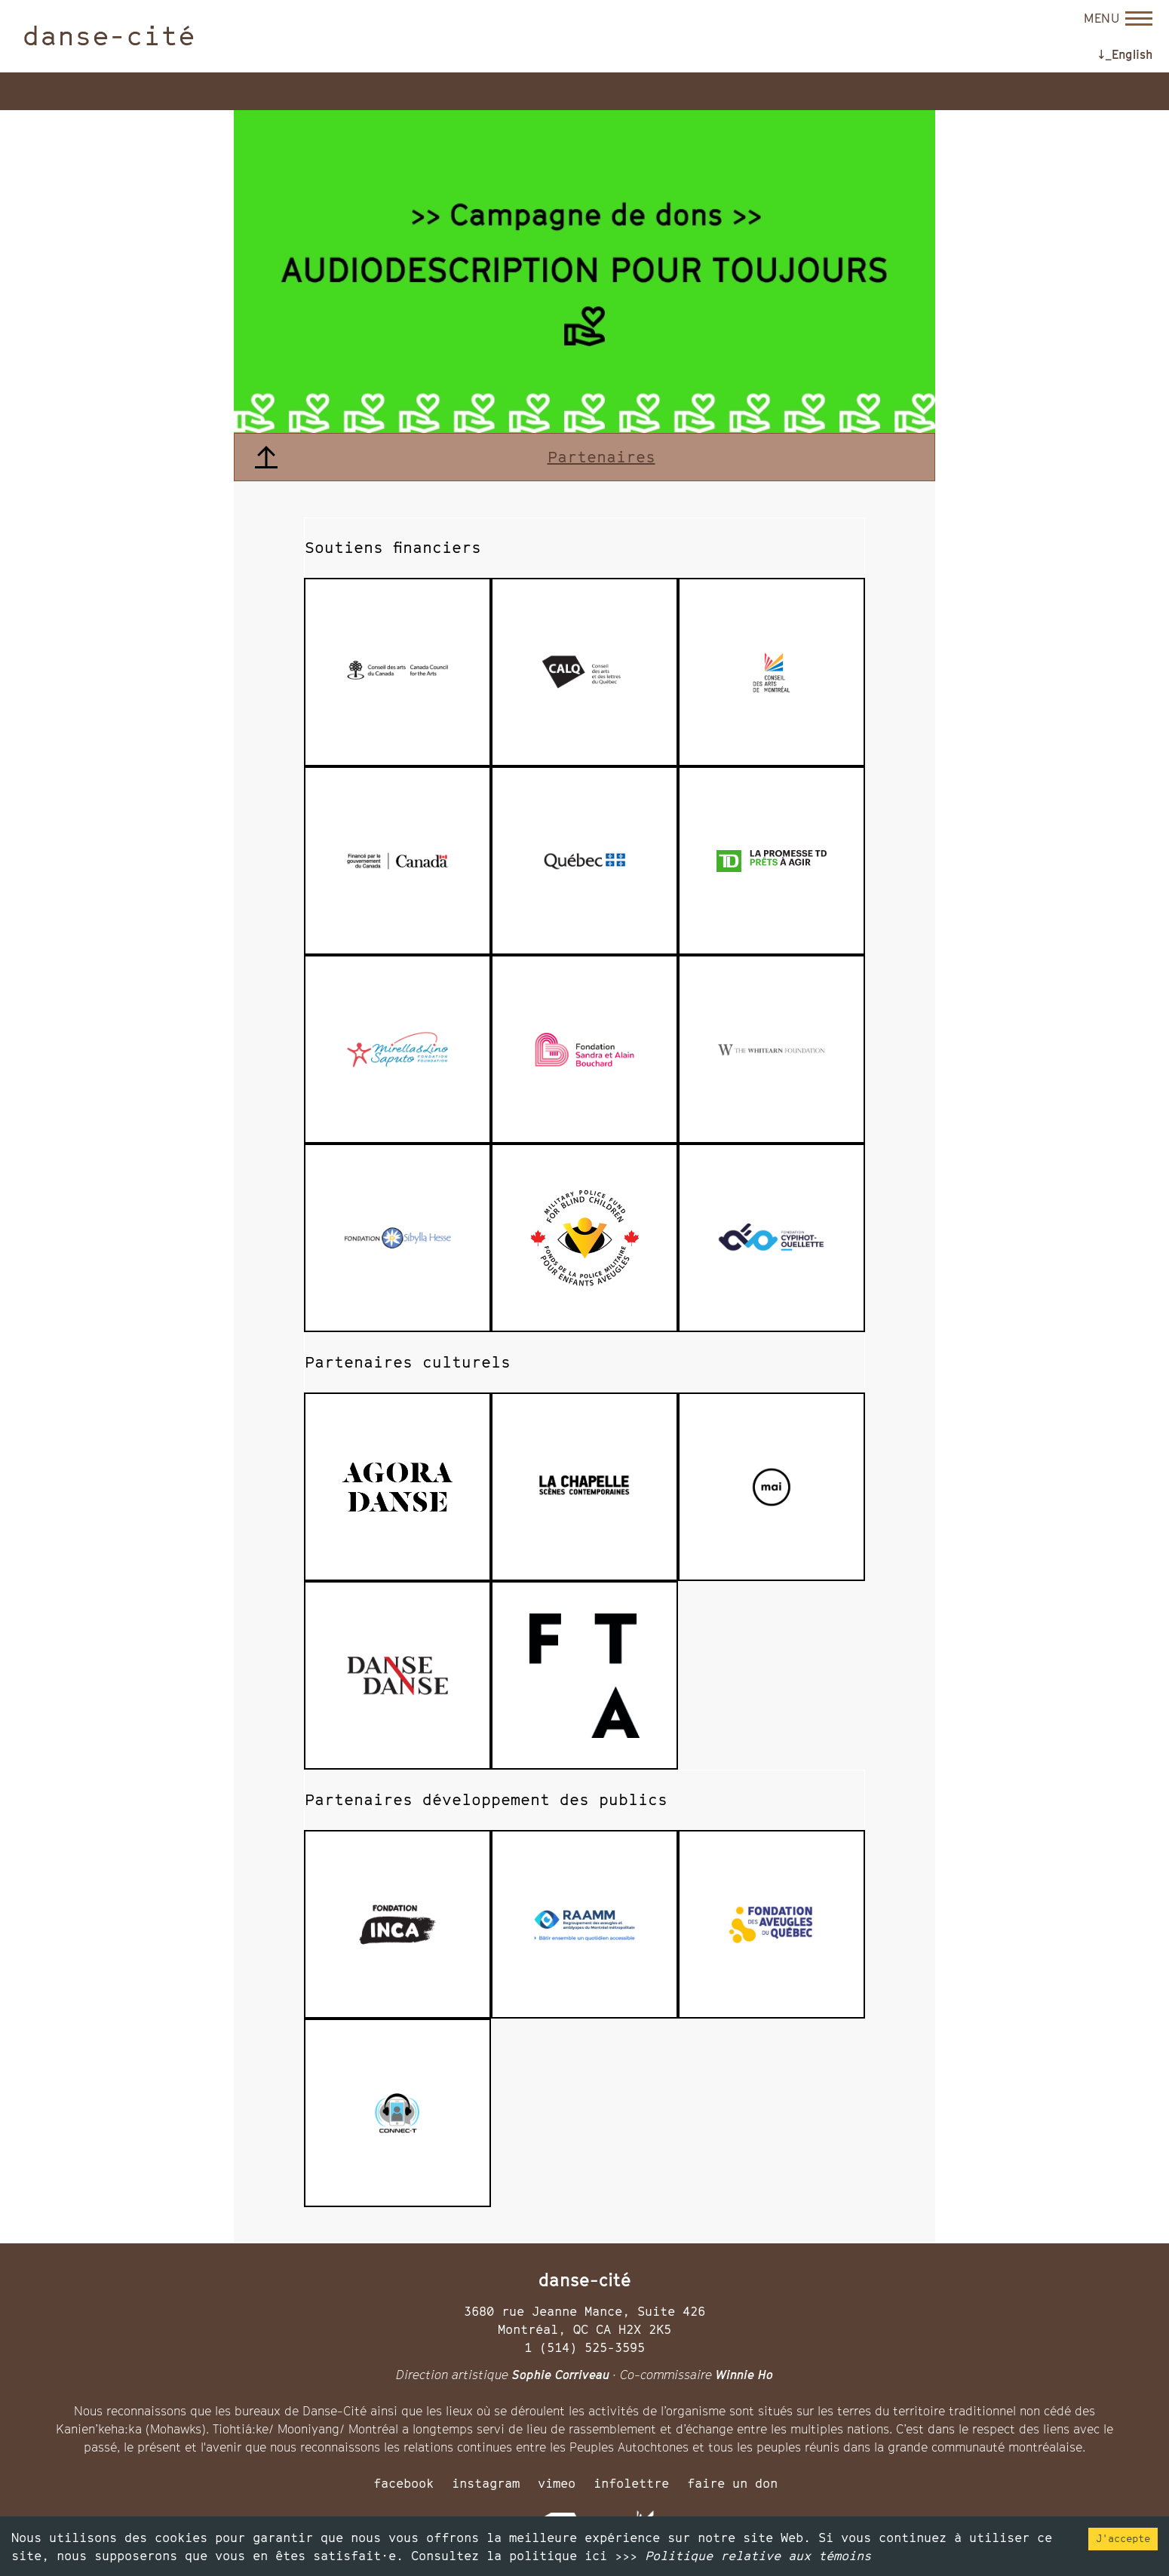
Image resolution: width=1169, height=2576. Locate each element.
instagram (486, 2483)
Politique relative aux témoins (758, 2555)
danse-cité (109, 35)
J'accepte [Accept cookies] (1123, 2538)
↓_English (1125, 54)
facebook (403, 2483)
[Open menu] (1118, 18)
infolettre (631, 2483)
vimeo (556, 2483)
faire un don (732, 2483)
